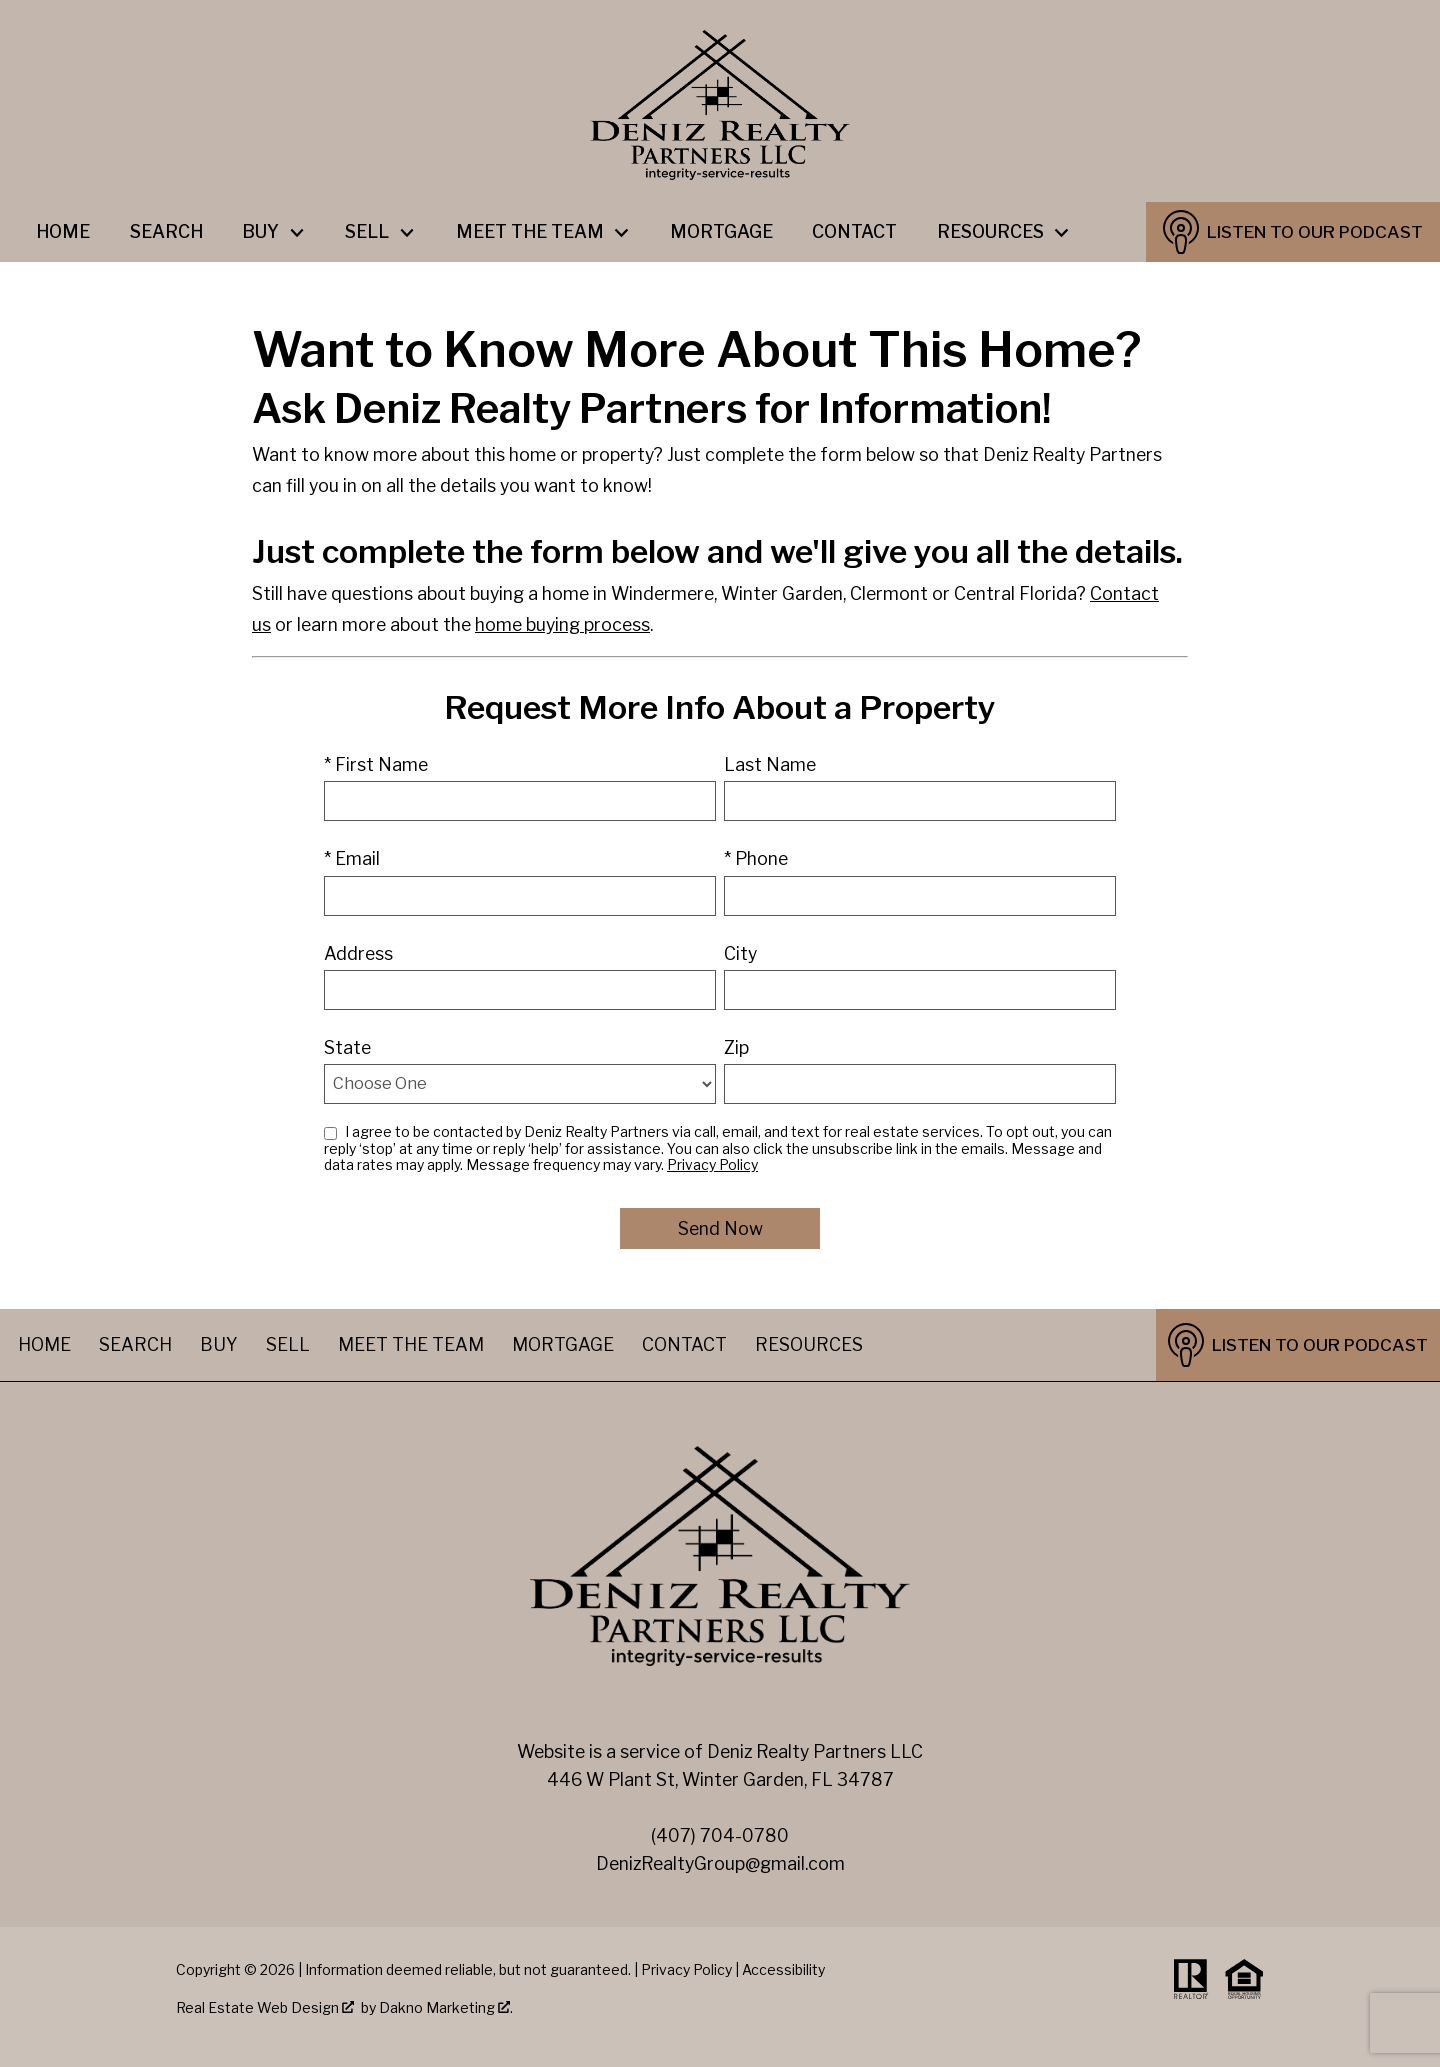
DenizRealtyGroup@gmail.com (720, 1863)
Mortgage (721, 232)
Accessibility (783, 1969)
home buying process (562, 624)
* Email (352, 858)
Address (358, 953)
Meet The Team (411, 1344)
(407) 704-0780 (720, 1835)
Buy (219, 1344)
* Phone (756, 858)
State (347, 1047)
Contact (854, 232)
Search (166, 232)
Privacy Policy (712, 1164)
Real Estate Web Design (265, 2007)
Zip (736, 1047)
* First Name (376, 764)
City (740, 953)
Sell (288, 1344)
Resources (809, 1344)
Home (63, 232)
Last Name (770, 764)
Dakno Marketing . (446, 2007)
